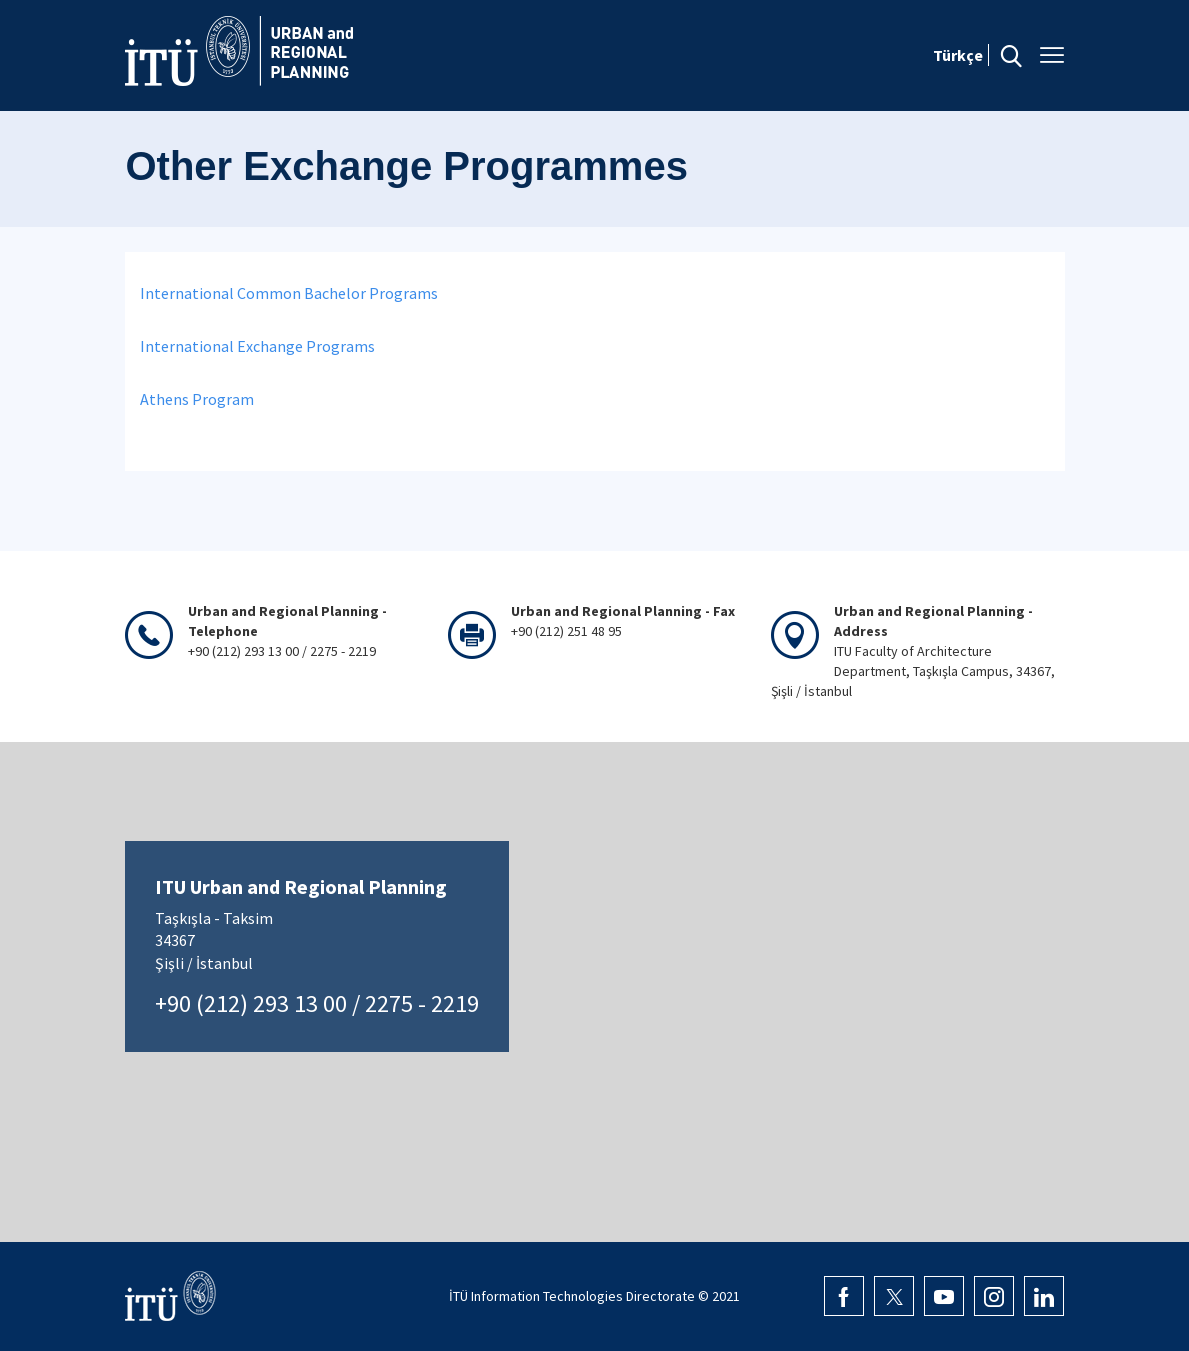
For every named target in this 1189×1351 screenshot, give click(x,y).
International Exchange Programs (257, 346)
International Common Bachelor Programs (289, 293)
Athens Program (197, 399)
